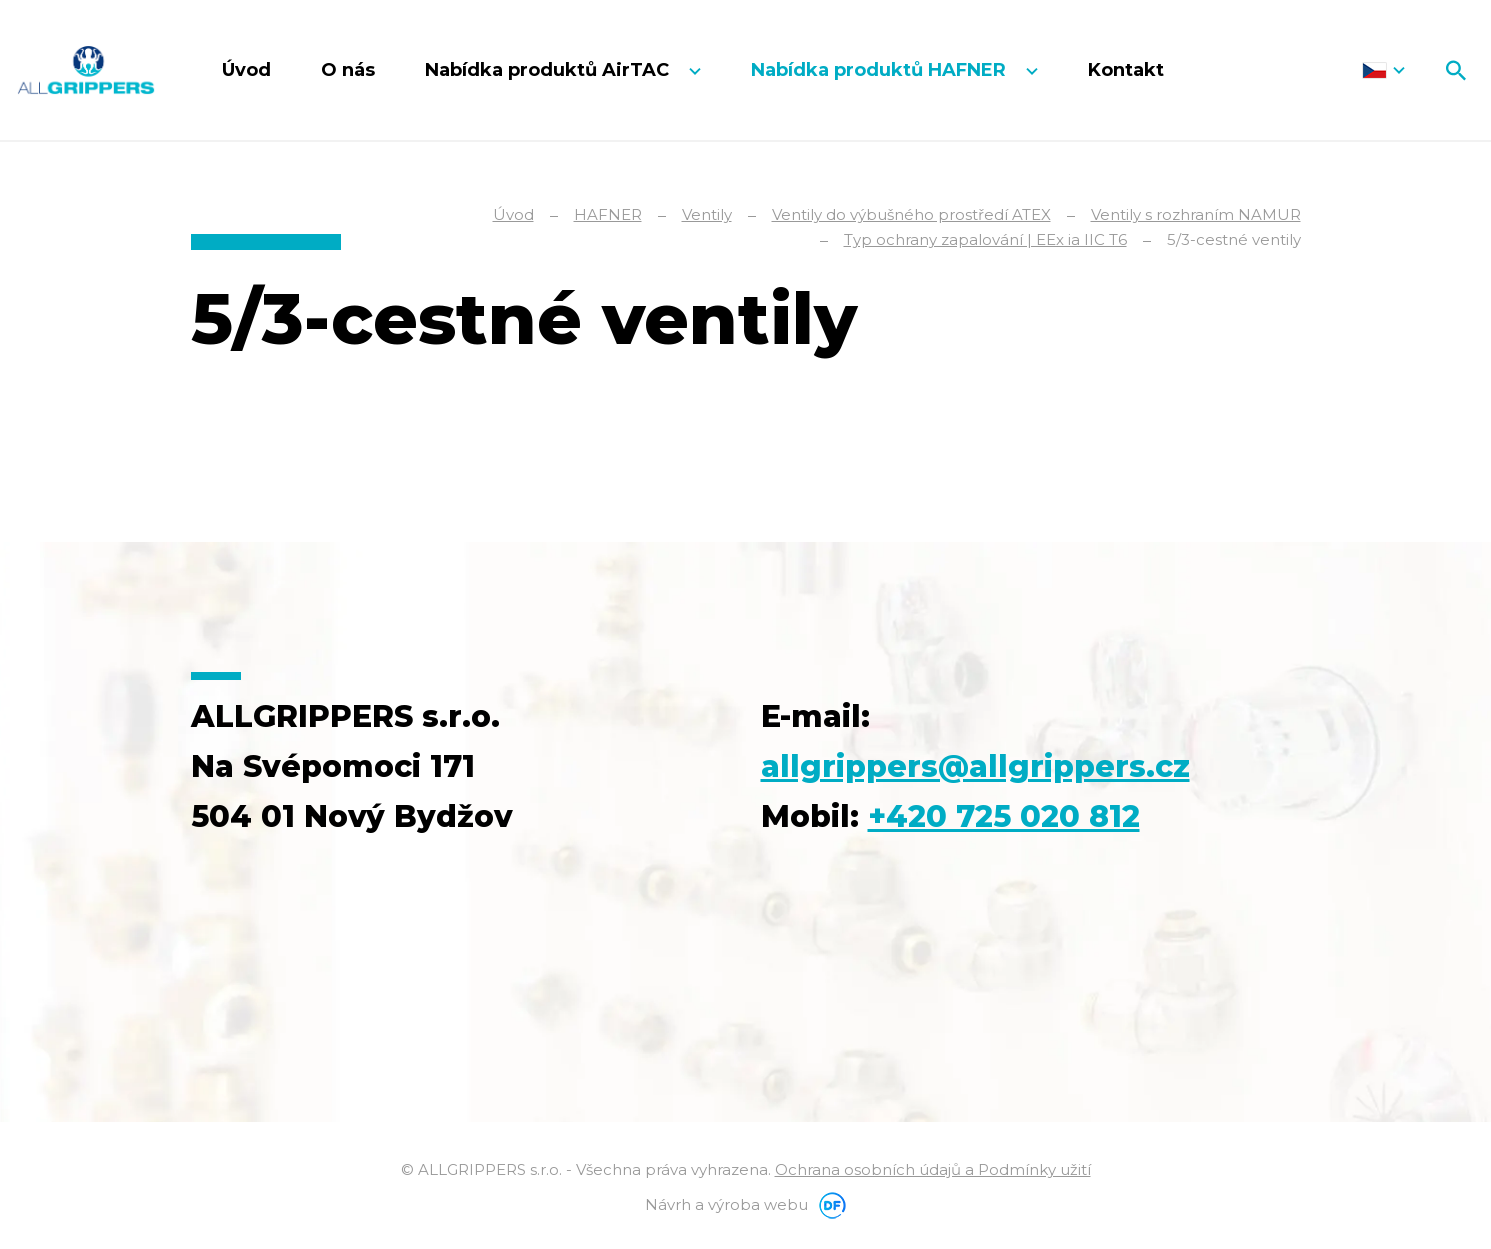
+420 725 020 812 (1004, 816)
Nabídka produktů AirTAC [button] (549, 70)
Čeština (1383, 70)
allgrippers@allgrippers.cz (975, 766)
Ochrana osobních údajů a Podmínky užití (933, 1169)
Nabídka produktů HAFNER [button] (881, 70)
